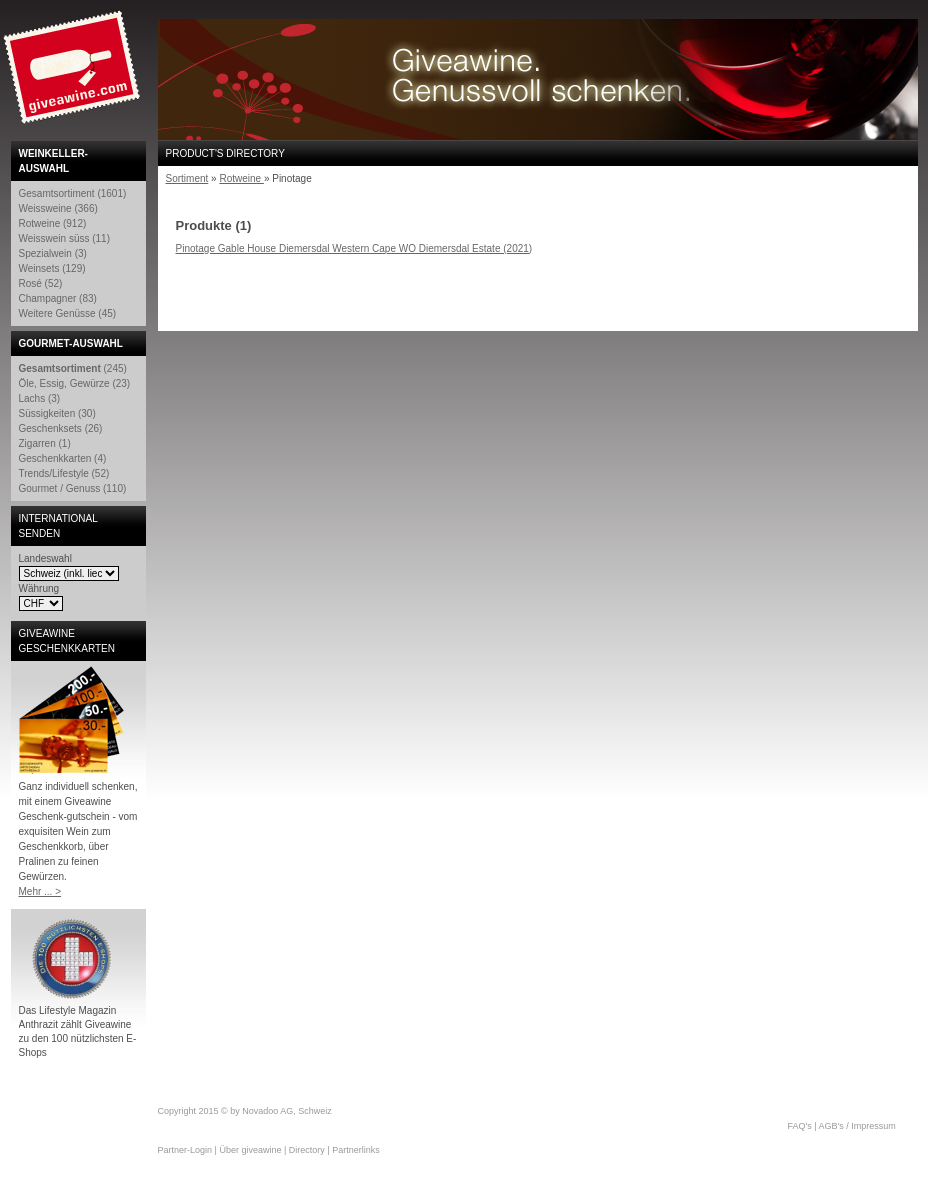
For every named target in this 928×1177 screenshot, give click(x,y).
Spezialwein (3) (53, 253)
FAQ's (800, 1126)
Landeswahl (45, 558)
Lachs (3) (40, 398)
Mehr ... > (40, 891)
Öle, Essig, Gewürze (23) (75, 383)
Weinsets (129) (52, 268)
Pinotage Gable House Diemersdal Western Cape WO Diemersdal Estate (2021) (354, 248)
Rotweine (241, 178)
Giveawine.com (74, 75)
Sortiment (187, 178)
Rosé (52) (41, 283)
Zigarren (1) (45, 443)
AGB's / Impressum (857, 1126)
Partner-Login (185, 1150)
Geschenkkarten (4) (63, 458)
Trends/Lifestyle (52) (64, 473)
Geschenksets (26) (61, 428)
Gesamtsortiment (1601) (73, 193)
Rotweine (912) (53, 223)
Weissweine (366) (58, 208)
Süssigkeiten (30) (57, 413)
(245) (73, 368)
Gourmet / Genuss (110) (73, 488)
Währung (39, 588)
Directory (307, 1150)
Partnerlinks (356, 1150)
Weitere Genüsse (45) (68, 313)
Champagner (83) (58, 298)
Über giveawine (250, 1150)
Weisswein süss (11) (65, 238)
